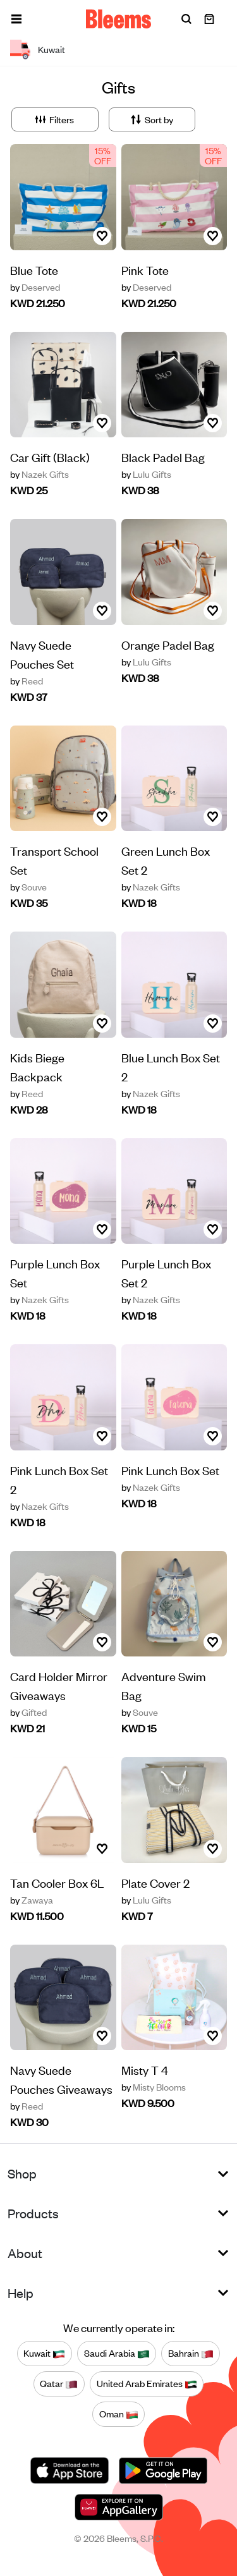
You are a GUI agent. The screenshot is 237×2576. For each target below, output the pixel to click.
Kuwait (44, 2353)
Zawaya (31, 1900)
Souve (28, 887)
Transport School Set (54, 859)
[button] (16, 19)
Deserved (35, 287)
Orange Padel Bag (167, 644)
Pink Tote (145, 269)
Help (20, 2292)
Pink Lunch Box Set (170, 1470)
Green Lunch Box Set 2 (165, 859)
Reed (26, 681)
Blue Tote (34, 269)
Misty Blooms (153, 2087)
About (25, 2252)
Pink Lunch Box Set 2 (59, 1479)
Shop (22, 2173)
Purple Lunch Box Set (55, 1272)
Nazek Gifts (39, 474)
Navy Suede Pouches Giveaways (61, 2079)
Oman (118, 2414)
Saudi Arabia (117, 2353)
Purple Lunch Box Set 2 (166, 1272)
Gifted (28, 1712)
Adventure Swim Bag (163, 1685)
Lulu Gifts (146, 474)
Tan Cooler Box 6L (57, 1882)
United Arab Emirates (147, 2383)
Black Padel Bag (163, 457)
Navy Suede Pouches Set (42, 653)
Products (33, 2212)
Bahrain (191, 2353)
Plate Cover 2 (155, 1882)
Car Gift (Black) (50, 457)
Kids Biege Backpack (37, 1066)
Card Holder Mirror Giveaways (58, 1685)
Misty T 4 (144, 2069)
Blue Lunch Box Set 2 (170, 1066)
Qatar (59, 2383)
